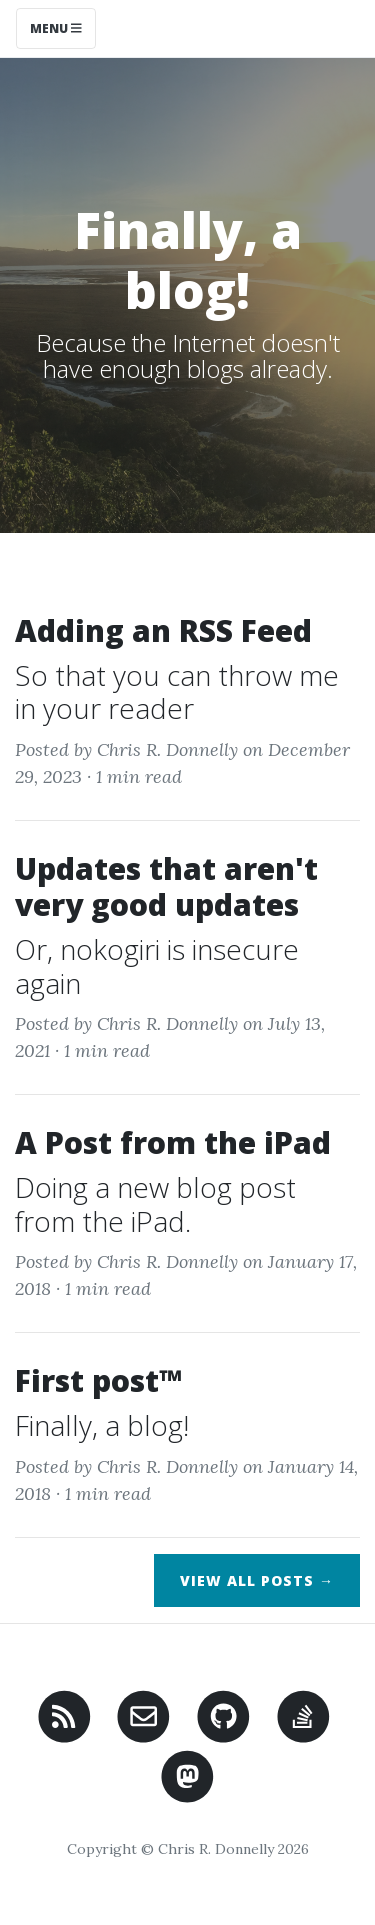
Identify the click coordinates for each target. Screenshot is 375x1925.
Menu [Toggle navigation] (56, 28)
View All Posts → (257, 1580)
